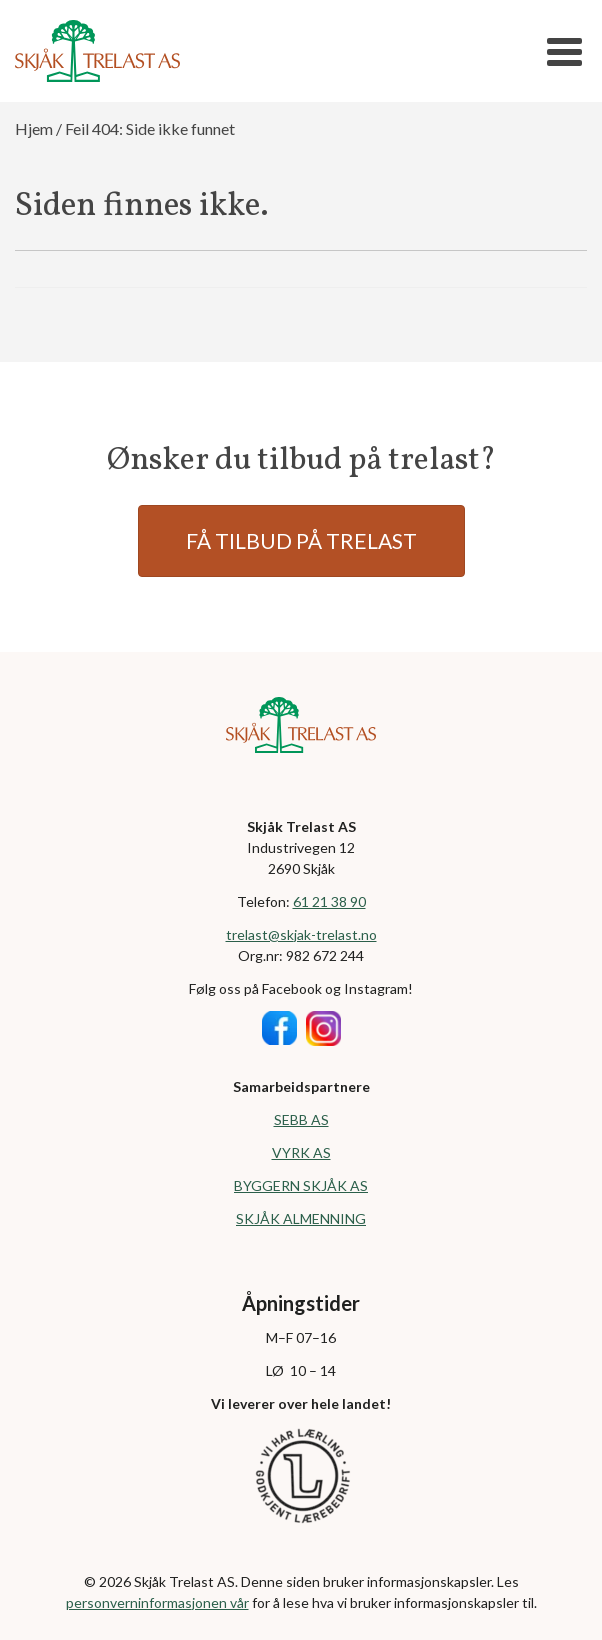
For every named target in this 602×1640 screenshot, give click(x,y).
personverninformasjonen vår (157, 1602)
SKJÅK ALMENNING (301, 1218)
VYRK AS (301, 1152)
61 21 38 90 (329, 901)
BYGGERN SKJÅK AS (301, 1185)
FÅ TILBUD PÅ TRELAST (301, 540)
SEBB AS (301, 1119)
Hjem (34, 128)
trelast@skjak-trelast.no (301, 934)
